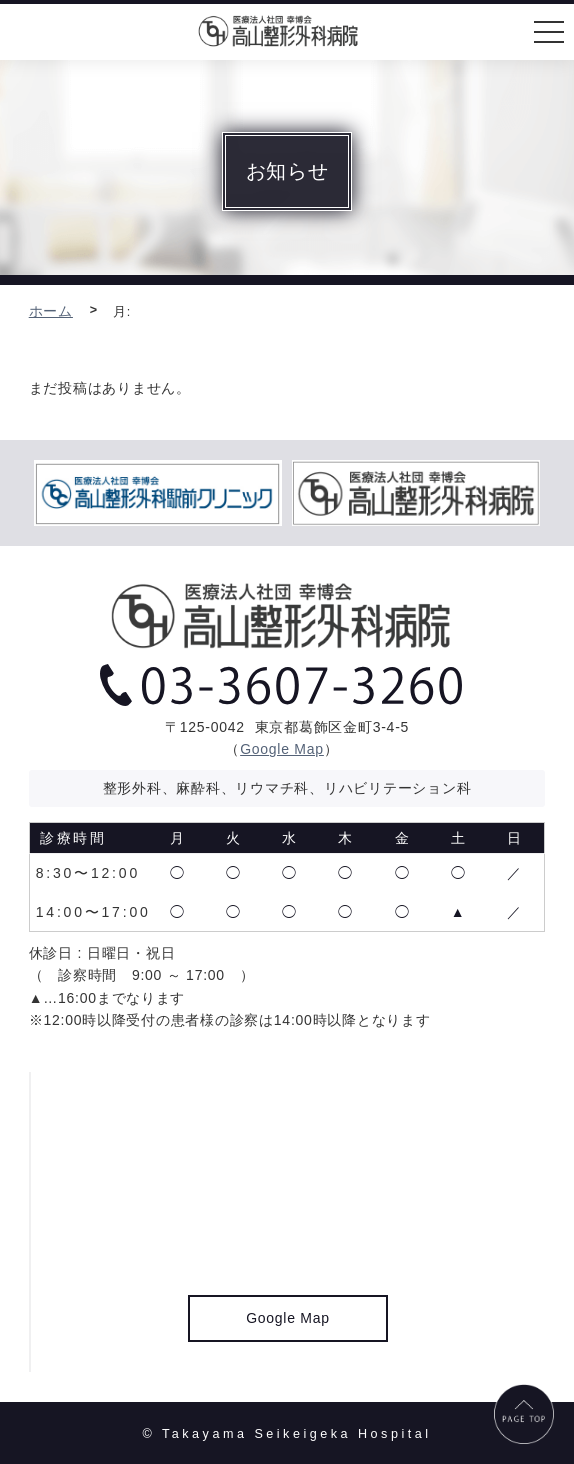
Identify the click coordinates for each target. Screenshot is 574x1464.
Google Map (282, 749)
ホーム (51, 311)
